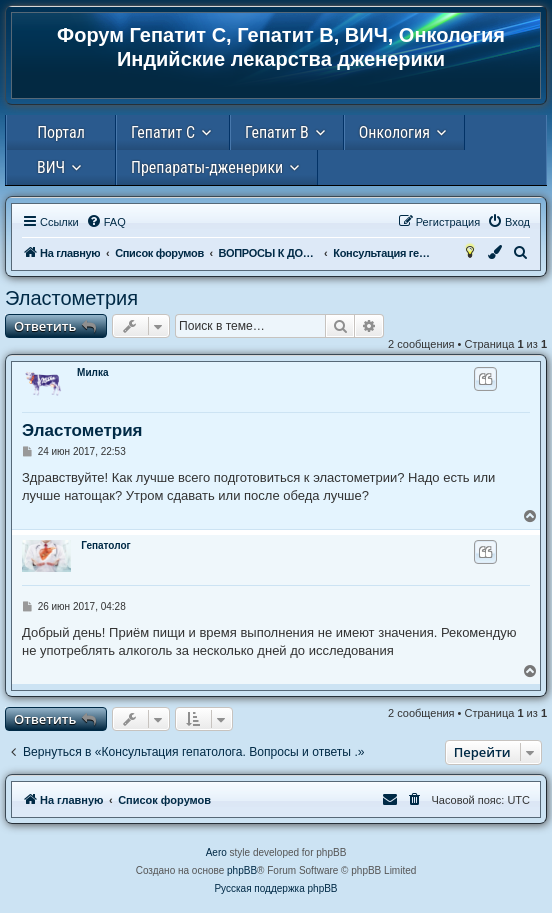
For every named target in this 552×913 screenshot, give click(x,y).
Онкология (394, 132)
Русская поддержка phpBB (275, 888)
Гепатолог (105, 545)
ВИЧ (51, 167)
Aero (216, 852)
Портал (61, 132)
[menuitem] (106, 222)
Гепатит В (277, 132)
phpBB (242, 870)
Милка (92, 372)
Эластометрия (71, 298)
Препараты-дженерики (207, 167)
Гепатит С (163, 132)
